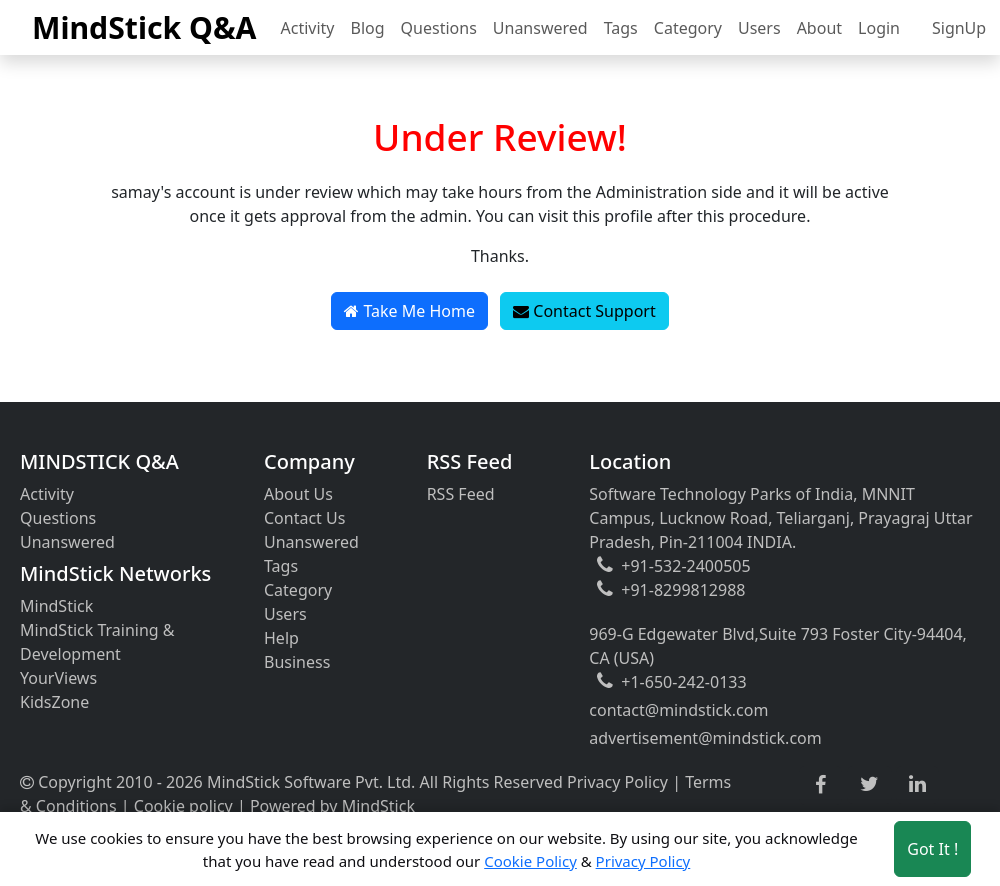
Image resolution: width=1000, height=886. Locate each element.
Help (281, 638)
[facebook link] (820, 785)
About (819, 28)
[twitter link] (869, 785)
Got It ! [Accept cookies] (932, 849)
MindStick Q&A (144, 27)
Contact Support (584, 311)
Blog (368, 28)
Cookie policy (183, 806)
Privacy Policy (617, 782)
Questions (439, 28)
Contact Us (304, 518)
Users (759, 28)
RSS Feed (461, 494)
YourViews (58, 678)
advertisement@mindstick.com (705, 738)
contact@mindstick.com (678, 710)
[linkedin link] (917, 785)
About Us (298, 494)
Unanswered (540, 28)
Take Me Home (409, 311)
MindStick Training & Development (97, 642)
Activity (308, 28)
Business (297, 662)
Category (688, 28)
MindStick (56, 606)
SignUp (959, 28)
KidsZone (54, 702)
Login (879, 28)
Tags (621, 28)
